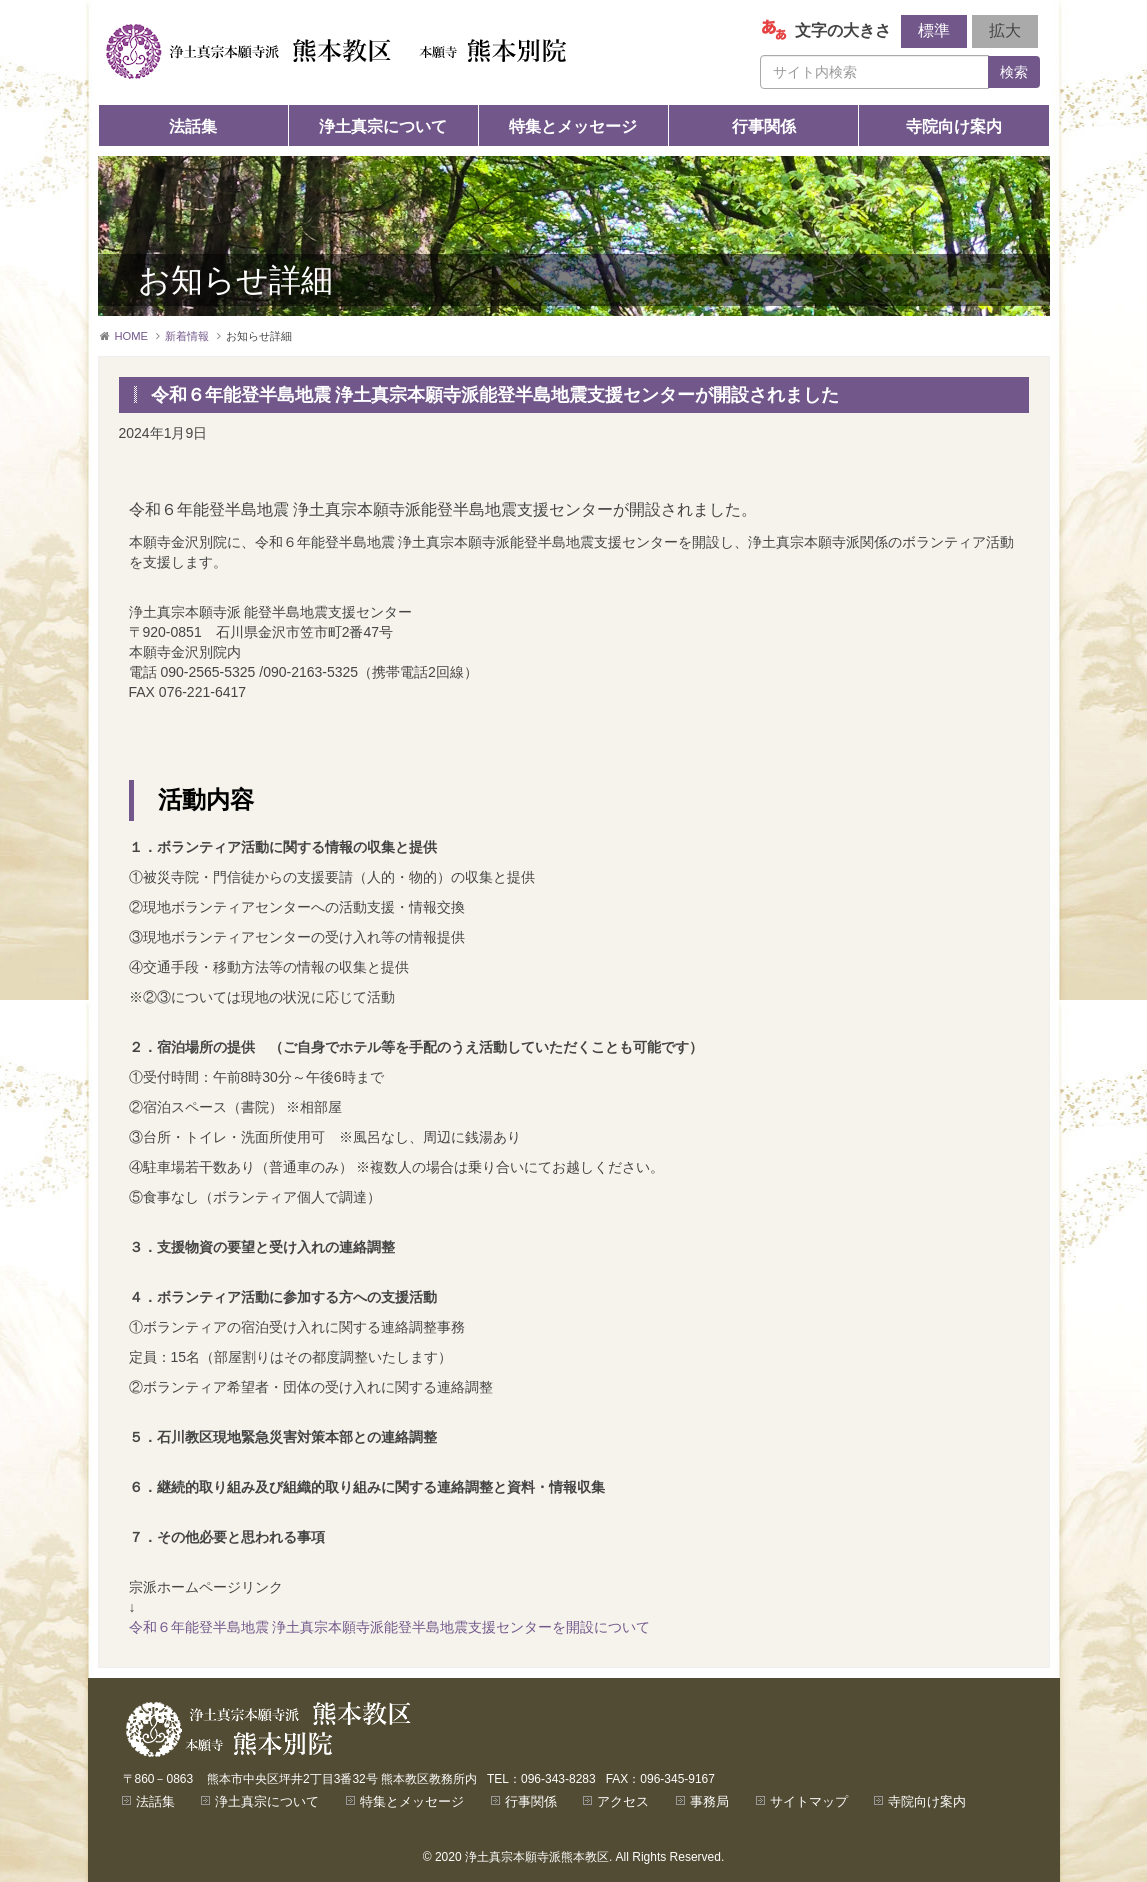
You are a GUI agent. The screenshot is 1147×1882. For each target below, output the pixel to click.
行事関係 (764, 126)
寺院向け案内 (954, 126)
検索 (1014, 72)
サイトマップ (809, 1801)
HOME (132, 336)
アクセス (623, 1801)
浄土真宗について (383, 126)
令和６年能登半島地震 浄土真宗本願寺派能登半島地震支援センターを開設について (390, 1627)
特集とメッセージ (573, 126)
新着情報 (187, 336)
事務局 (709, 1801)
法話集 (193, 126)
